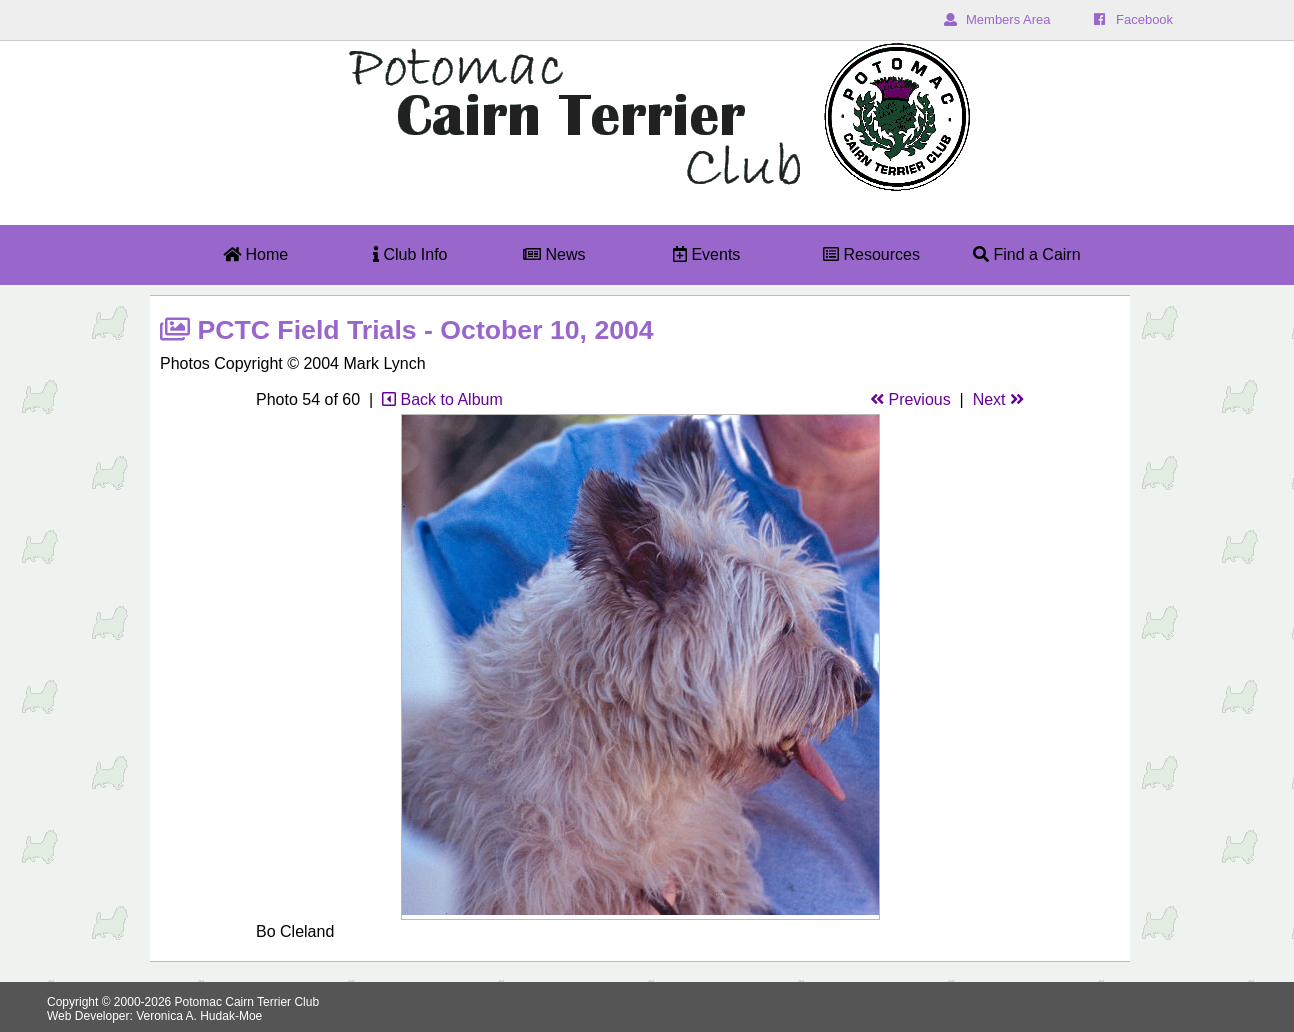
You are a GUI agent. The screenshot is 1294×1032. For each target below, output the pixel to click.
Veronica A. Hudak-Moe (199, 1016)
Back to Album (442, 399)
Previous (910, 399)
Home (255, 254)
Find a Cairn (1027, 254)
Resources (871, 254)
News (554, 254)
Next (998, 399)
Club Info (410, 254)
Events (706, 254)
